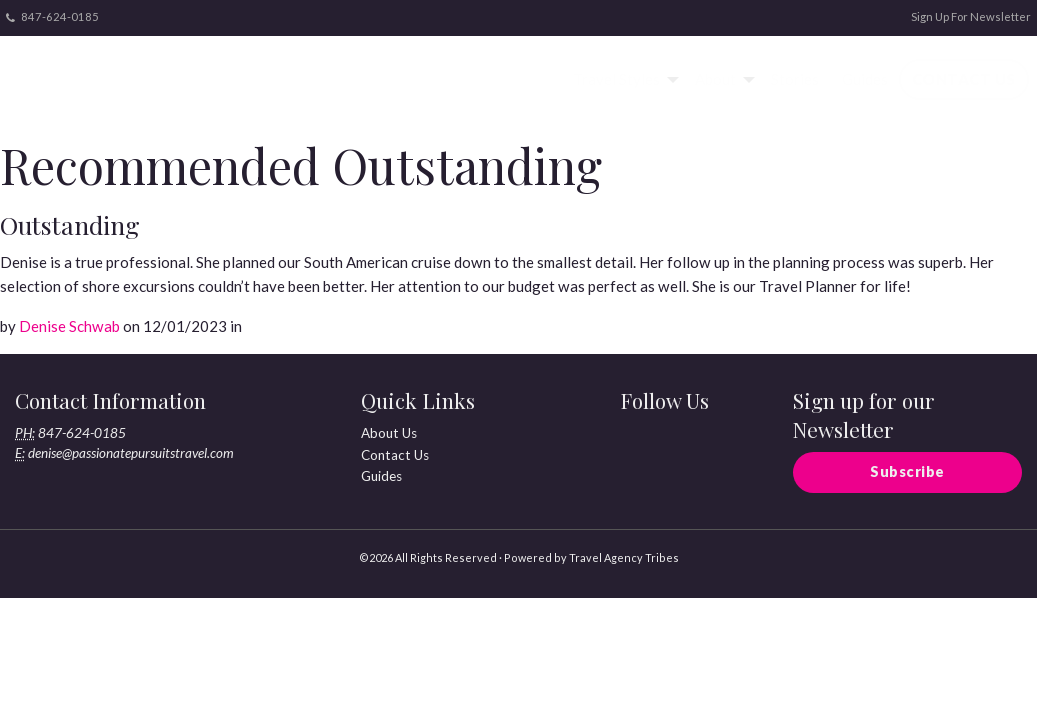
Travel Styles (616, 79)
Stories (795, 79)
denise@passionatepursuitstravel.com (131, 453)
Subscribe (907, 471)
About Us (389, 433)
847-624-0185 (52, 17)
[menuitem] (623, 79)
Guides (865, 79)
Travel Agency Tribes (624, 557)
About (715, 79)
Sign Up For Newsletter (971, 16)
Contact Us (964, 79)
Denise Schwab (69, 326)
